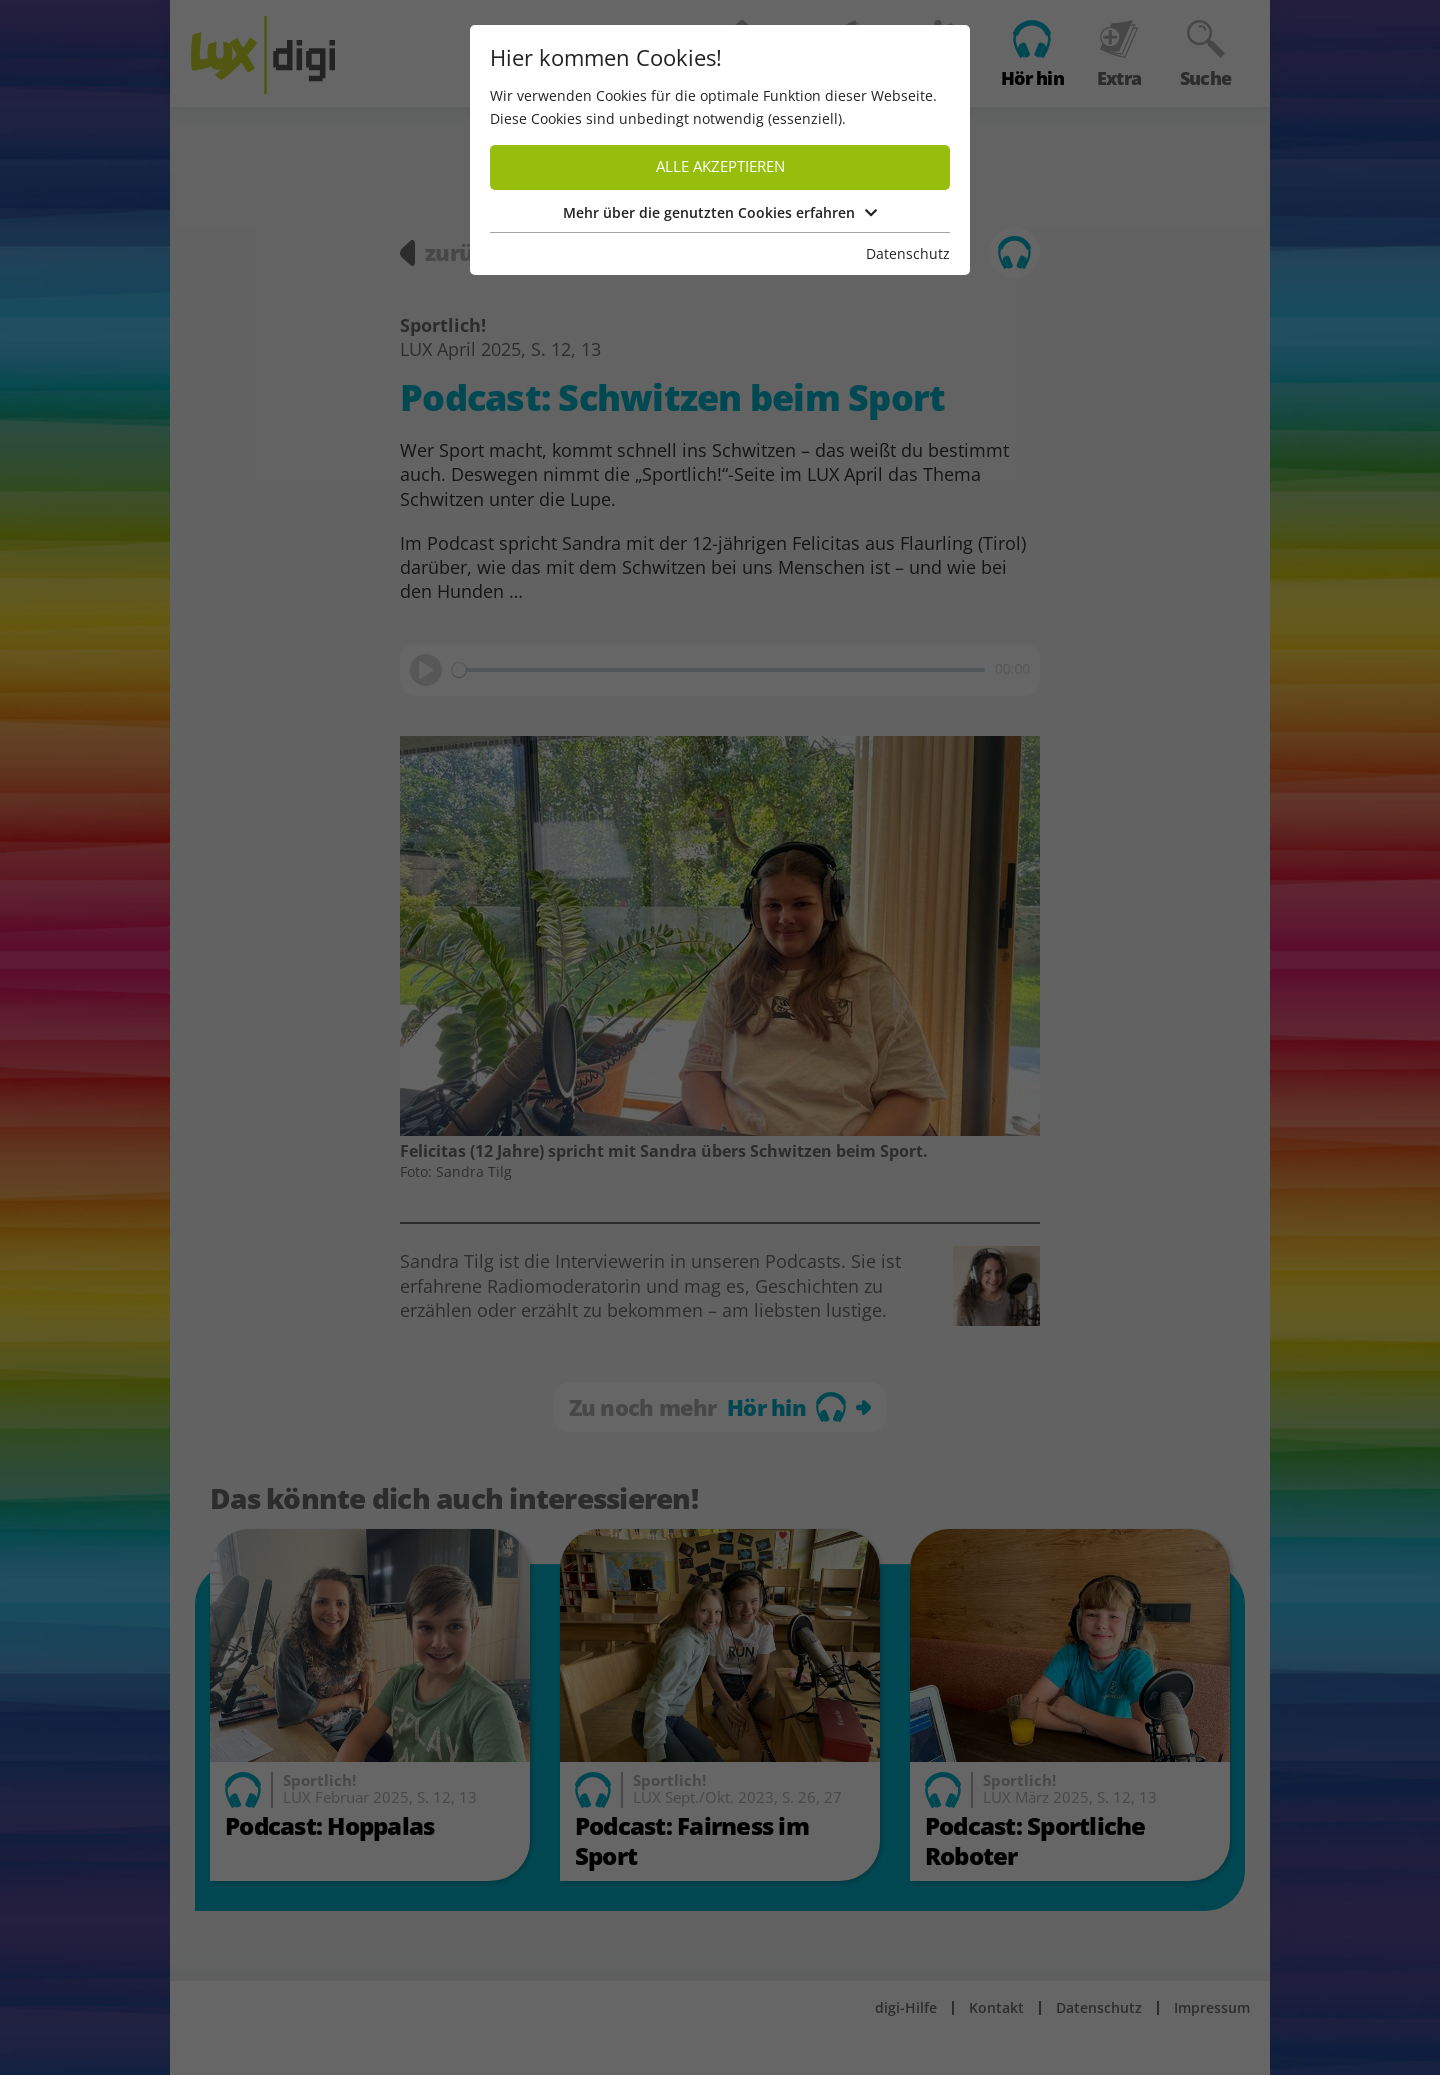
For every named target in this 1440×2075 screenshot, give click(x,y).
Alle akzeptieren (720, 166)
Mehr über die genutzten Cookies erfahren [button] (720, 212)
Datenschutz (908, 253)
